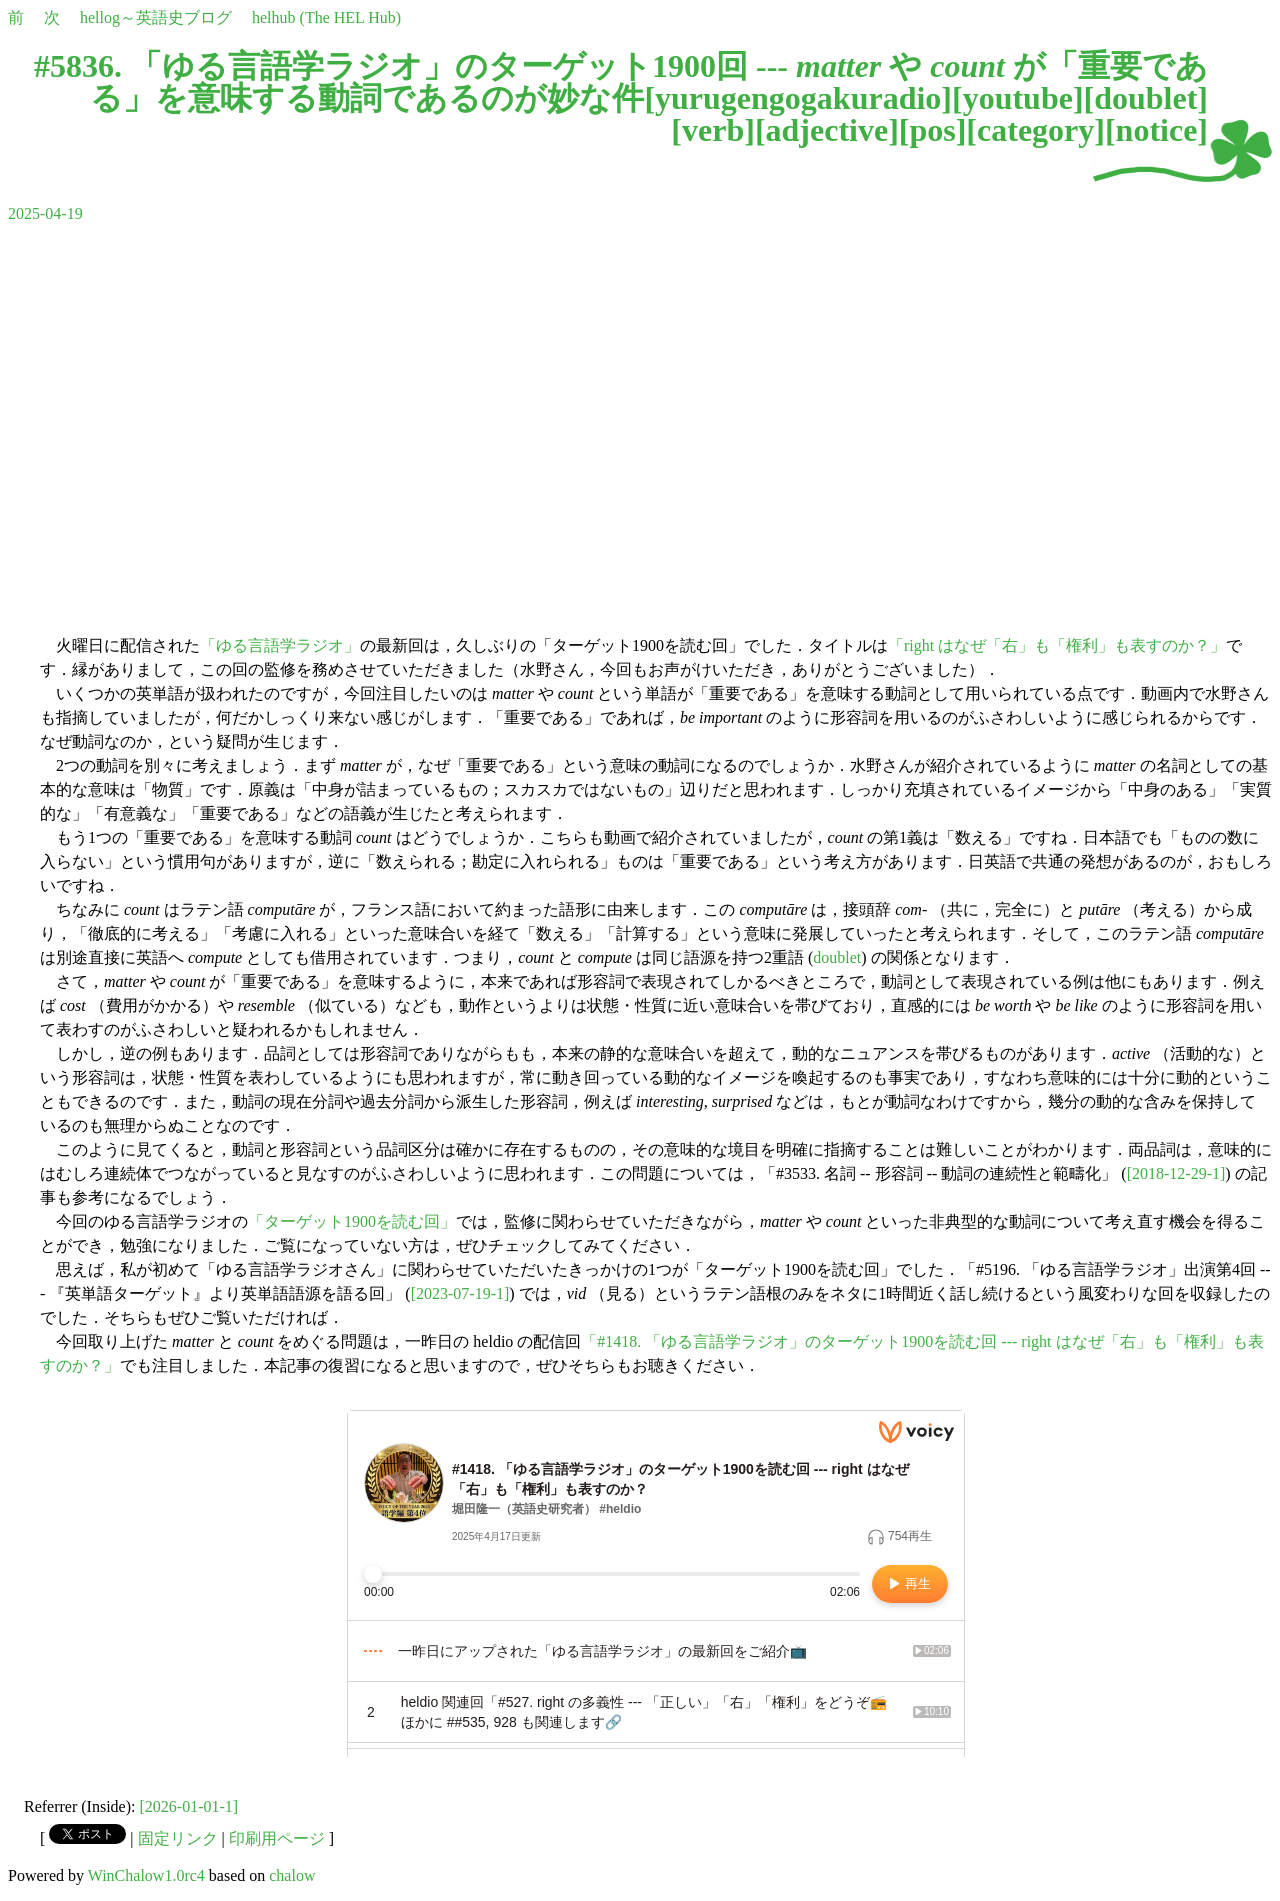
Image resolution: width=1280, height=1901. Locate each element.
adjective (827, 130)
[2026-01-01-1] (189, 1806)
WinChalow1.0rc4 (146, 1875)
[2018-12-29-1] (1176, 1173)
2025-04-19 (45, 213)
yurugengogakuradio (798, 98)
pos (932, 130)
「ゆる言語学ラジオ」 (280, 645)
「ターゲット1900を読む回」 (352, 1221)
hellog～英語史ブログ (156, 17)
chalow (292, 1875)
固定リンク (178, 1838)
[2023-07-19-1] (460, 1293)
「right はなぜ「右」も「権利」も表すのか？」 (1057, 645)
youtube (1018, 98)
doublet (1145, 98)
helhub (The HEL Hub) (326, 17)
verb (713, 130)
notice (1157, 130)
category (1035, 130)
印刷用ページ (277, 1838)
